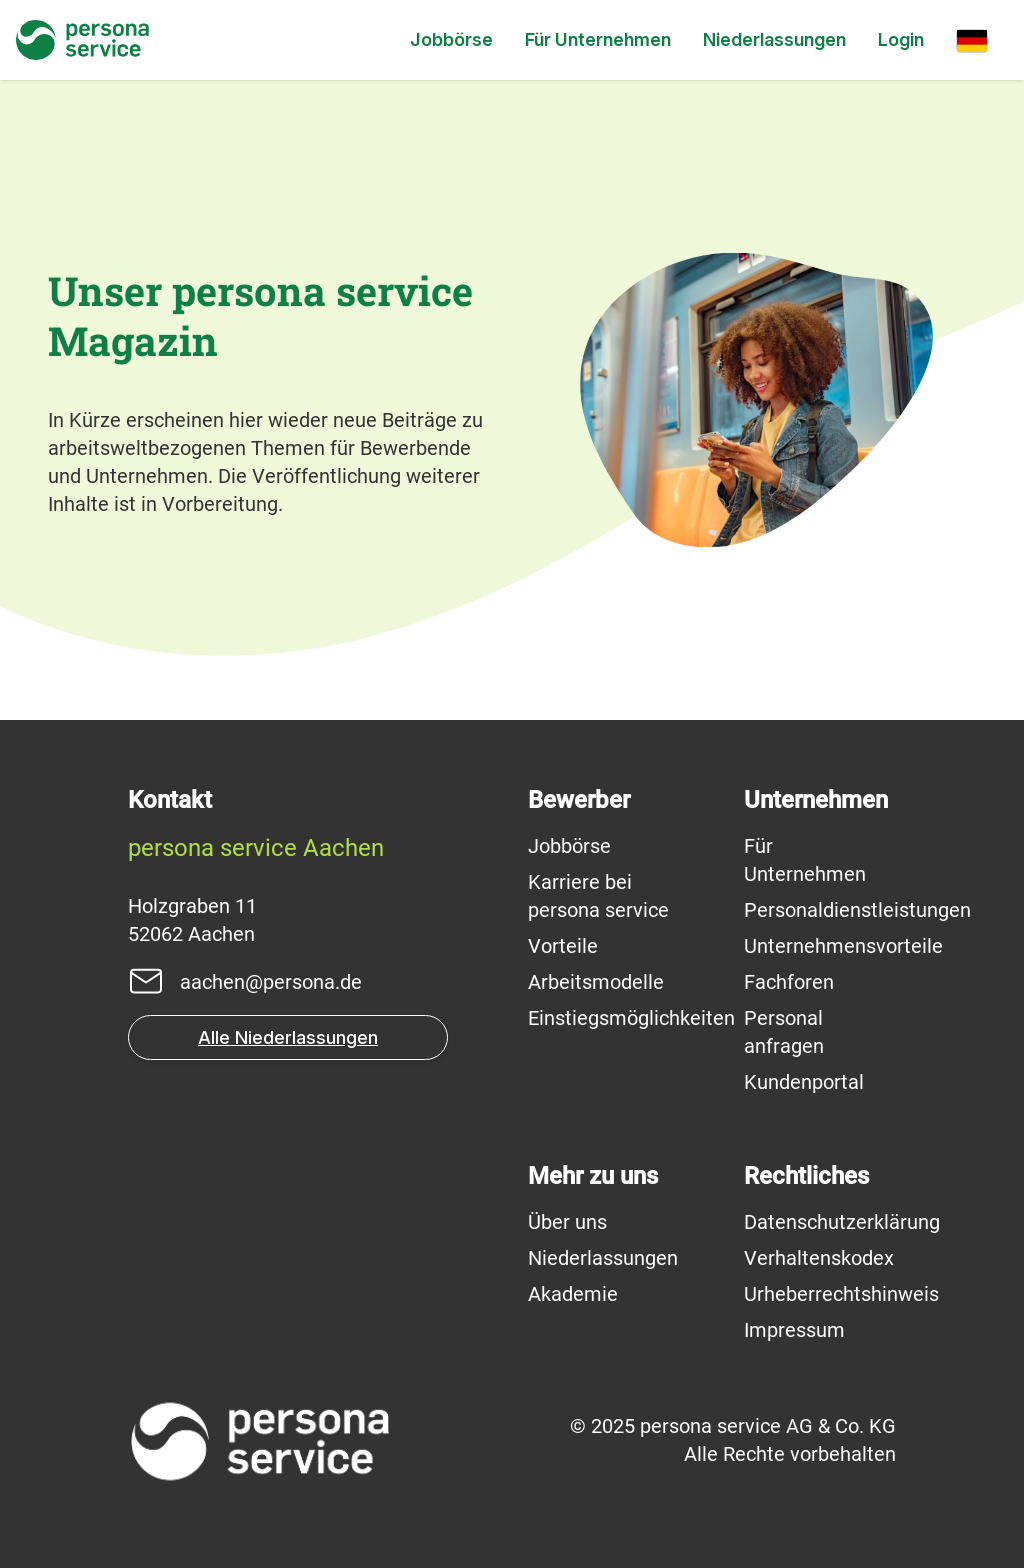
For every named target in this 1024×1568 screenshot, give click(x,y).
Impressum (794, 1330)
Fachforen (789, 982)
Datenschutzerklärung (842, 1222)
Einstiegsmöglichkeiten (631, 1018)
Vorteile (563, 946)
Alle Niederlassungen (288, 1037)
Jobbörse (451, 39)
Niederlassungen (774, 39)
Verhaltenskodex (819, 1258)
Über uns (567, 1222)
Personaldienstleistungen (857, 910)
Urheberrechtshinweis (841, 1294)
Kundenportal (804, 1082)
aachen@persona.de (271, 982)
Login (901, 39)
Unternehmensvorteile (843, 946)
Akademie (573, 1294)
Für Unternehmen (598, 39)
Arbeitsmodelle (596, 982)
